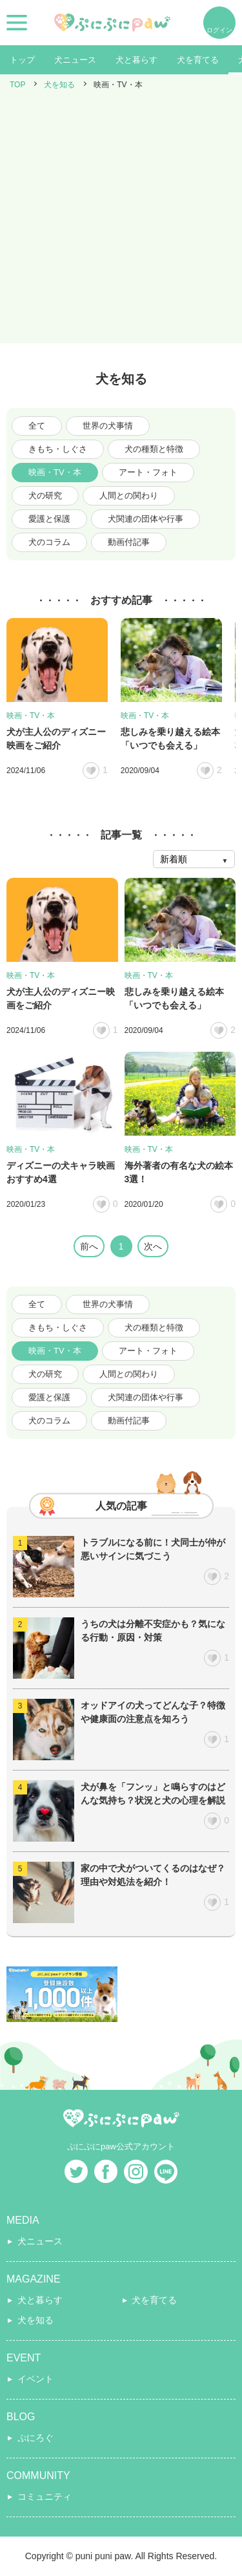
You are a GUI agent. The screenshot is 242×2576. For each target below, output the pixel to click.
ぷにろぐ (35, 2437)
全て (36, 426)
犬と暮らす (136, 60)
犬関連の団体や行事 (145, 519)
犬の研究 (45, 495)
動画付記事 (129, 542)
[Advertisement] (121, 222)
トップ (22, 60)
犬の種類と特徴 (154, 449)
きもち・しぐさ (57, 449)
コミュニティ (44, 2496)
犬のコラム (49, 542)
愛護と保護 (49, 519)
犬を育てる (198, 60)
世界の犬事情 (108, 426)
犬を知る (59, 84)
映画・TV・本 (54, 472)
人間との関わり (128, 495)
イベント (35, 2379)
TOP (17, 84)
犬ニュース (75, 60)
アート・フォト (148, 472)
